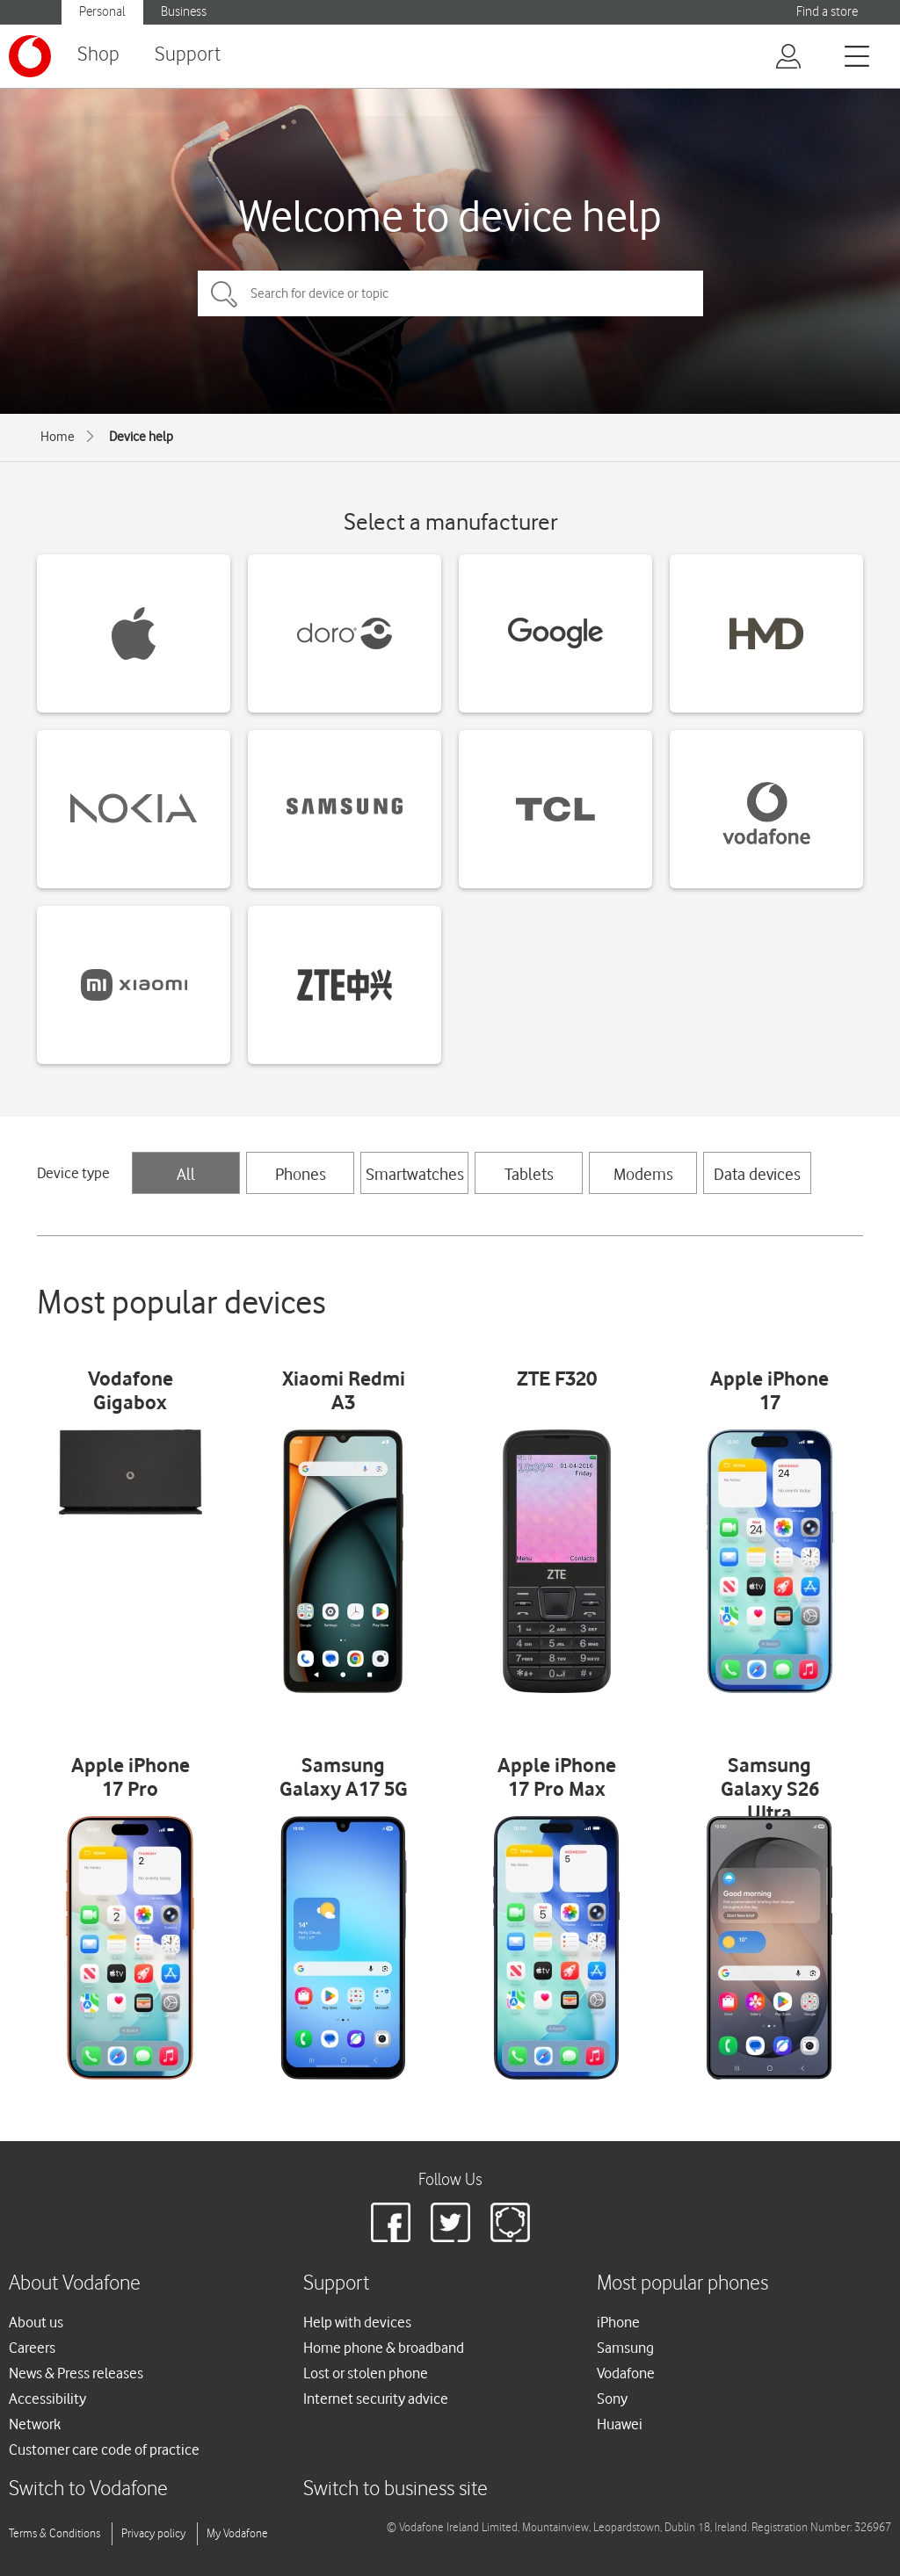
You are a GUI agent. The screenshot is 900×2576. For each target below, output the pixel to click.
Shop (98, 55)
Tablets (529, 1173)
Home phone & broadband (383, 2347)
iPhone (618, 2322)
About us (36, 2322)
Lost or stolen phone (365, 2373)
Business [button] (184, 11)
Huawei (619, 2424)
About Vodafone (75, 2284)
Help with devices (357, 2322)
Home (57, 437)
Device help (141, 437)
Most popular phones (682, 2284)
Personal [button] (102, 11)
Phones (300, 1173)
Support (188, 55)
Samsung (625, 2347)
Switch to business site (395, 2489)
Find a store (827, 11)
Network (35, 2424)
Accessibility (47, 2398)
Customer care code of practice (104, 2449)
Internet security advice (375, 2398)
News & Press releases (76, 2373)
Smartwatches (415, 1173)
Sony (612, 2398)
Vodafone (626, 2373)
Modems (643, 1173)
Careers (32, 2347)
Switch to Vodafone (88, 2489)
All (186, 1173)
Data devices (757, 1173)
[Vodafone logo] (30, 56)
